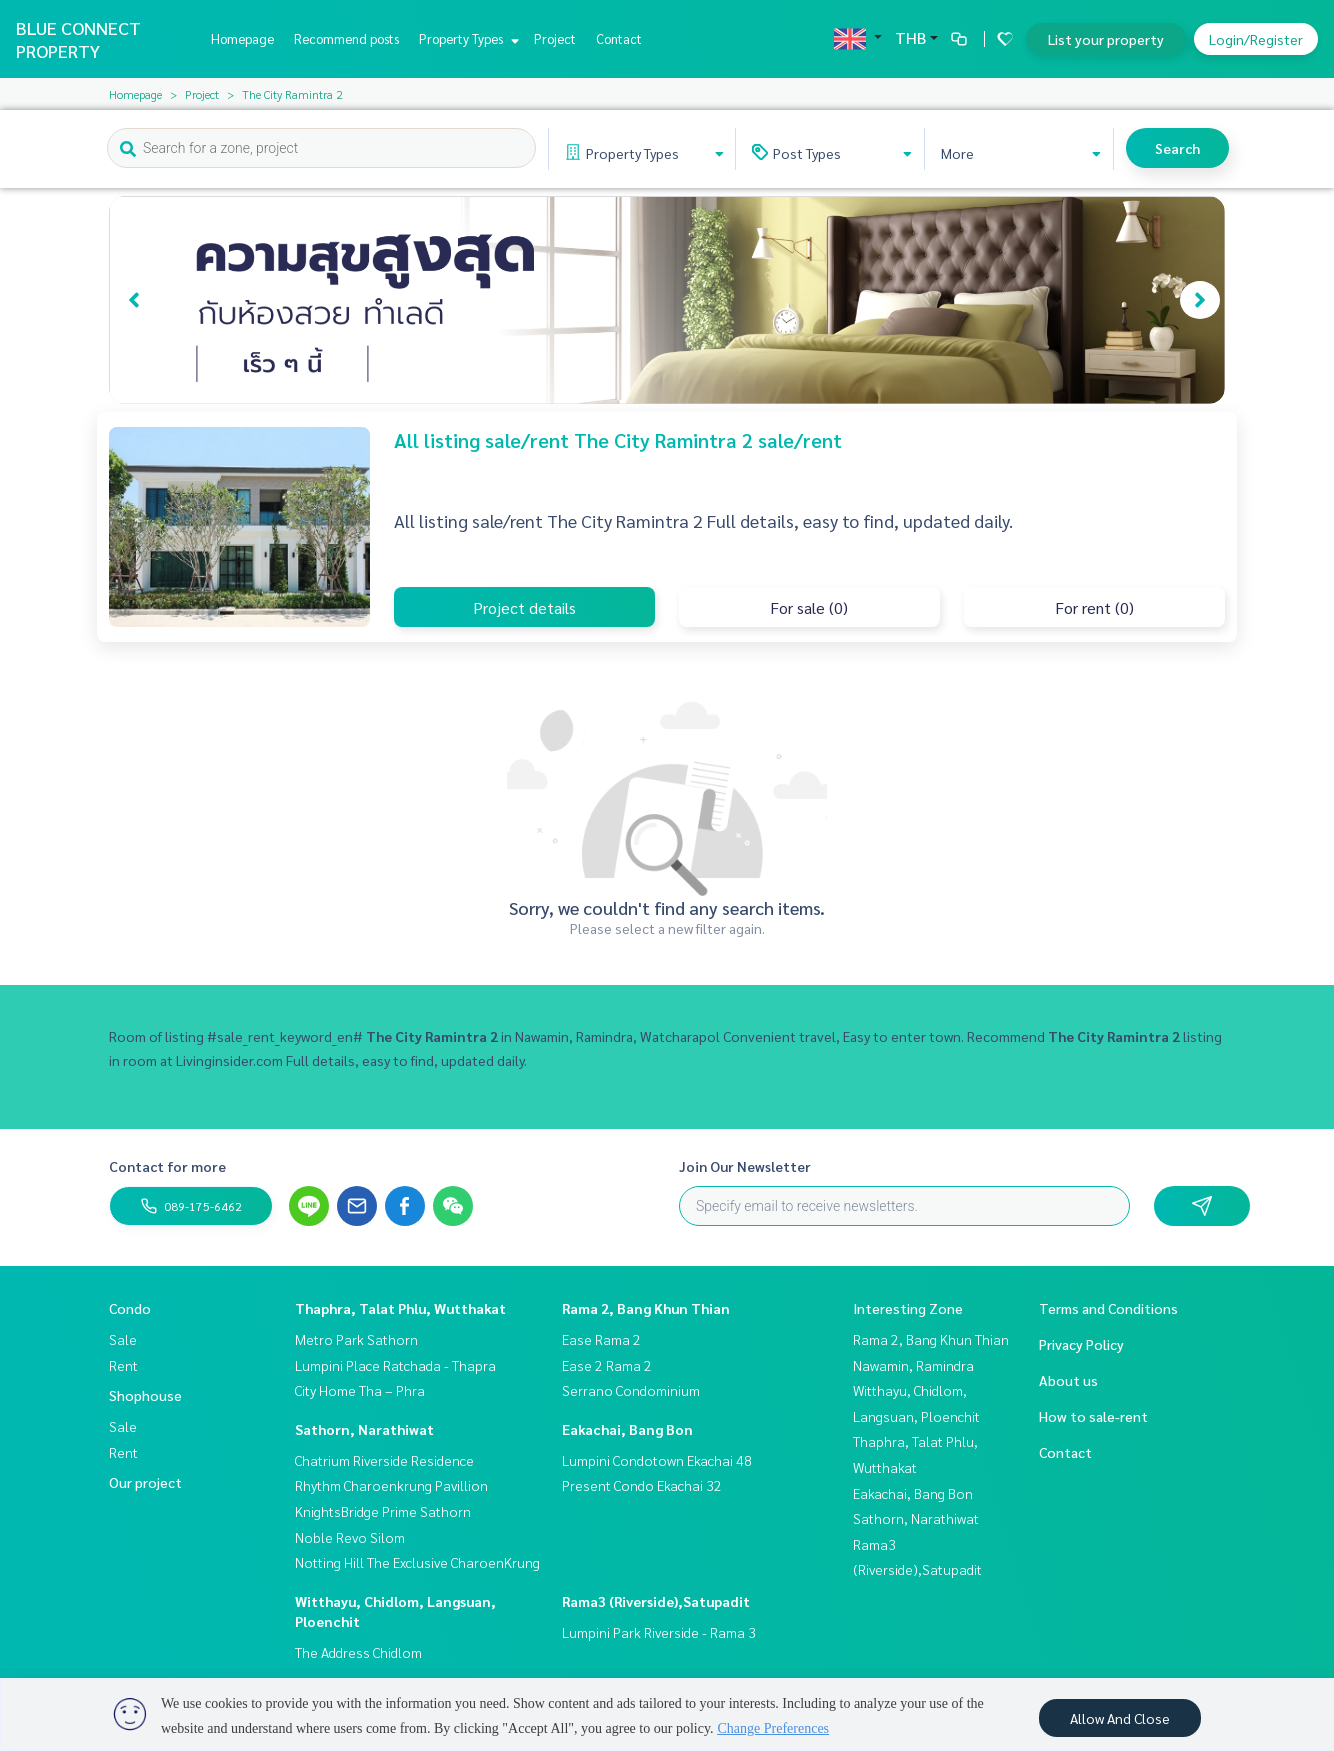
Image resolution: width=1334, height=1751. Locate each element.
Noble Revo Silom (350, 1537)
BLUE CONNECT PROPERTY (78, 39)
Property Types (466, 38)
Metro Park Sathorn (356, 1339)
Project (555, 38)
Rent (123, 1365)
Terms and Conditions (1108, 1308)
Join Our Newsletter (745, 1166)
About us (1068, 1380)
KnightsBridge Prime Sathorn (383, 1511)
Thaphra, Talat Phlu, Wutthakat (400, 1308)
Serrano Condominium (631, 1390)
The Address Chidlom (358, 1652)
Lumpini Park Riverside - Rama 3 (659, 1632)
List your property (1106, 39)
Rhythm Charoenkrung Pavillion (391, 1485)
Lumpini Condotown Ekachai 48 (657, 1460)
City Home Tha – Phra (360, 1390)
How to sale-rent (1093, 1416)
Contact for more (167, 1166)
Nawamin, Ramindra (913, 1365)
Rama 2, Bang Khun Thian (646, 1308)
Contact (619, 38)
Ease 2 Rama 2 (607, 1365)
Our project (145, 1482)
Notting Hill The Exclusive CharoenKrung (417, 1562)
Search (1177, 148)
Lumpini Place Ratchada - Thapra (395, 1365)
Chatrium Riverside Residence (384, 1460)
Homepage (242, 38)
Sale (123, 1339)
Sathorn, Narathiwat (364, 1429)
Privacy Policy (1081, 1344)
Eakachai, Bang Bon (627, 1429)
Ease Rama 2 (601, 1339)
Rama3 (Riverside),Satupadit (656, 1601)
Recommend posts (346, 38)
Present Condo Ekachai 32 (642, 1485)
